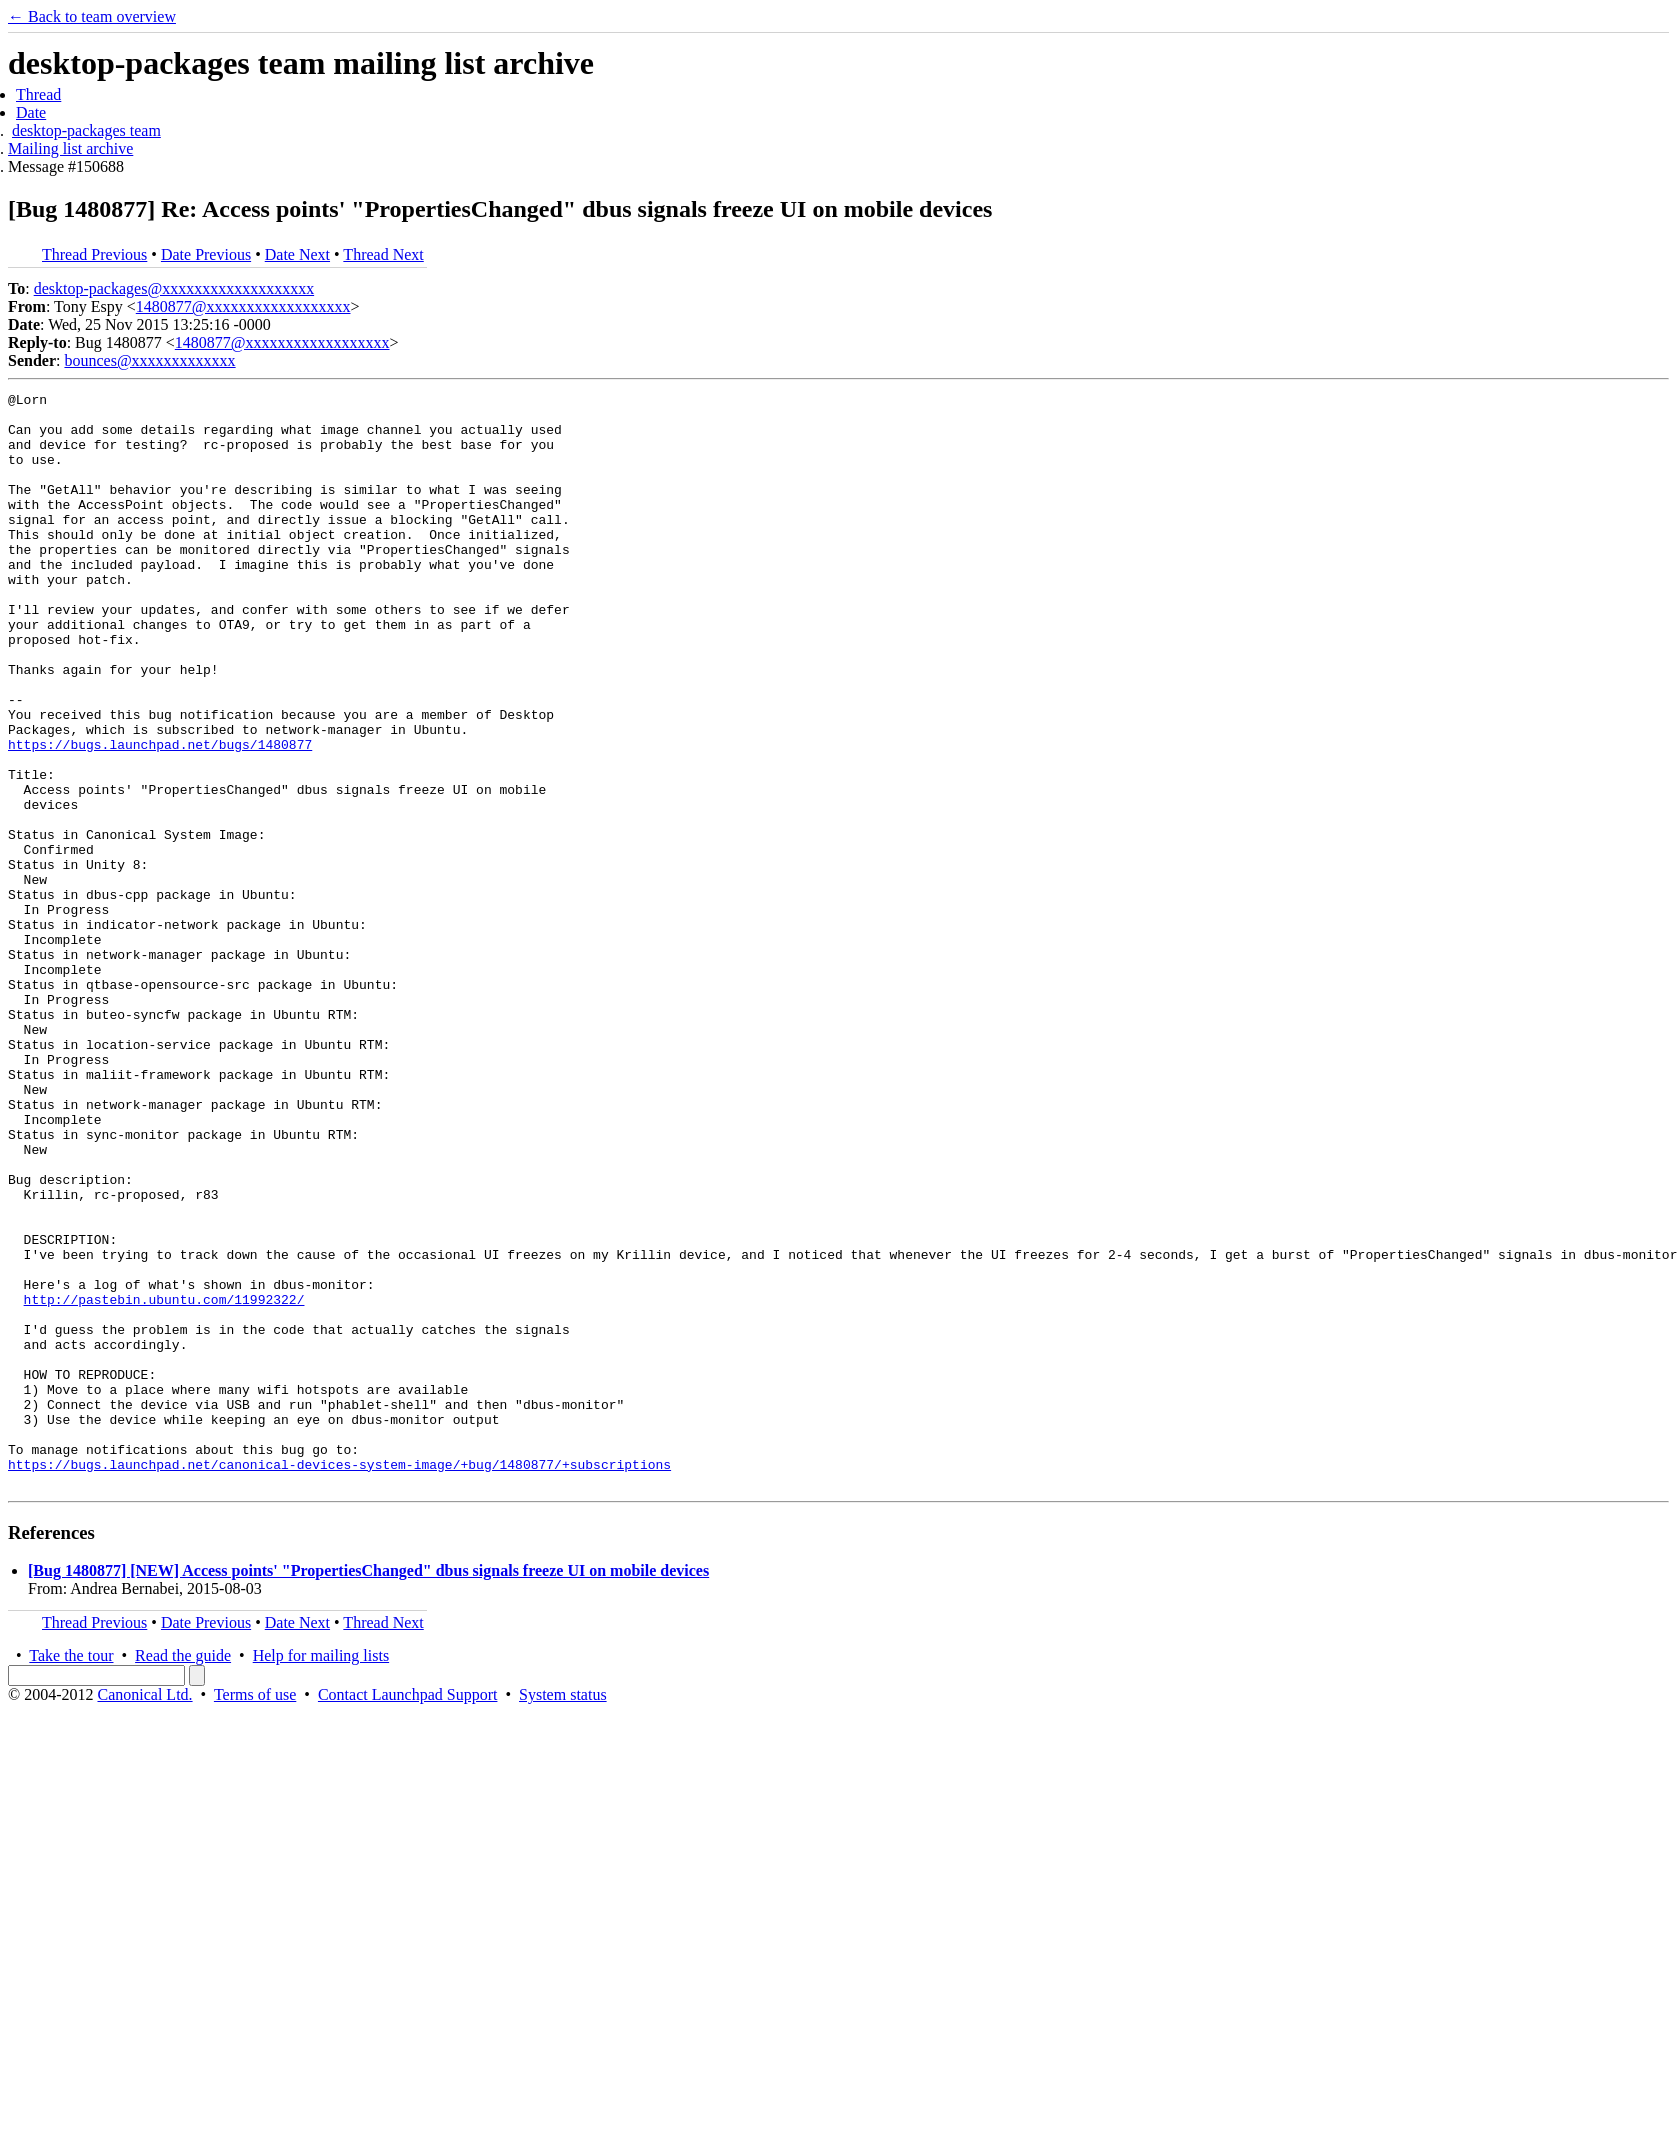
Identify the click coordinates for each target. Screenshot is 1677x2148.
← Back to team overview (92, 16)
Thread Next (383, 254)
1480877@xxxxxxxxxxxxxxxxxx (243, 306)
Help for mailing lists (321, 1874)
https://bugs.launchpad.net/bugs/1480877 (160, 816)
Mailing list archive (70, 148)
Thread (38, 94)
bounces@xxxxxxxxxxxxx (149, 360)
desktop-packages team (86, 130)
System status (563, 1913)
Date (31, 112)
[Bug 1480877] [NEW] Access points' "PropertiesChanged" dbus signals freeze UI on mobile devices (368, 1789)
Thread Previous (94, 254)
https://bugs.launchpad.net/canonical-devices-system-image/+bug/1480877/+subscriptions (339, 1680)
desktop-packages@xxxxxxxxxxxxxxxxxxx (174, 288)
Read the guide (183, 1874)
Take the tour (71, 1874)
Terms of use (255, 1913)
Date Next (297, 254)
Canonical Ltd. (144, 1913)
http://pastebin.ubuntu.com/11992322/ (164, 1482)
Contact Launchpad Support (408, 1913)
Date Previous (206, 254)
